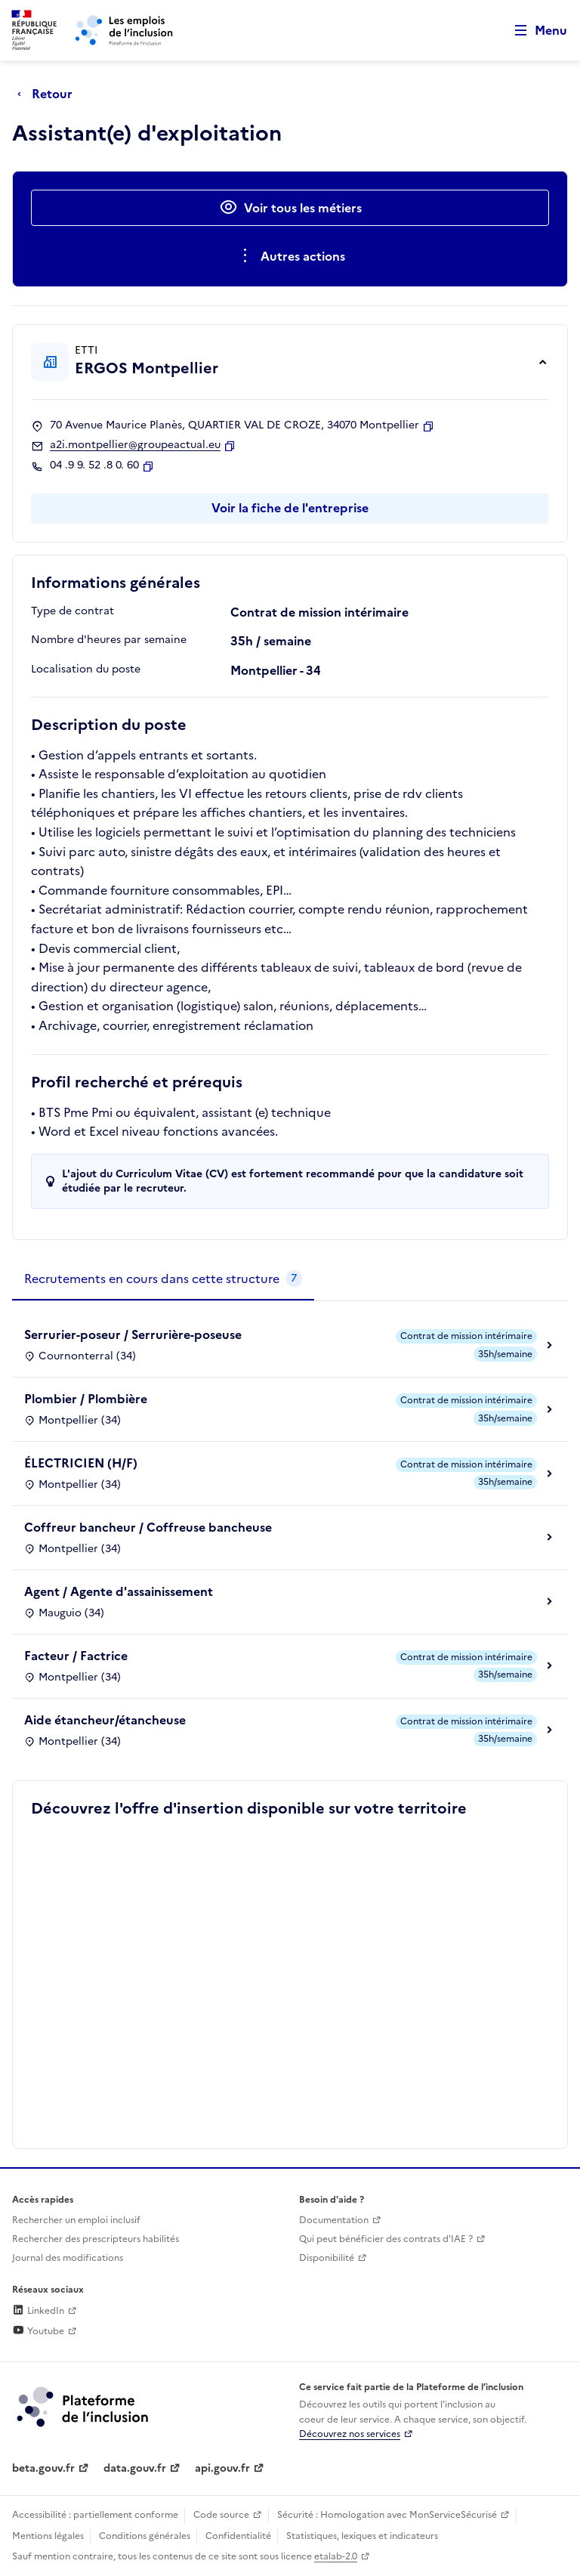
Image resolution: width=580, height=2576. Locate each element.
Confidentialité (238, 2536)
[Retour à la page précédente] (48, 94)
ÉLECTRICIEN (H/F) (80, 1463)
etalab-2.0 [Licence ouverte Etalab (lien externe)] (335, 2556)
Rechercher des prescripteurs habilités (95, 2239)
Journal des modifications (67, 2258)
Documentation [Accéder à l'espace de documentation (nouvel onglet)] (334, 2220)
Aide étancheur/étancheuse (105, 1720)
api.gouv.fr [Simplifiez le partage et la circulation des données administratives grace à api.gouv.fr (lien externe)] (222, 2468)
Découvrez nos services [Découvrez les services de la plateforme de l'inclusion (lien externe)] (349, 2434)
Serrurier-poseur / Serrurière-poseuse (133, 1334)
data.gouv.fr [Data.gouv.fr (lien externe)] (134, 2468)
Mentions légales (48, 2536)
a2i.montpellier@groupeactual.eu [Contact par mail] (135, 445)
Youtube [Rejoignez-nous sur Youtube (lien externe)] (38, 2331)
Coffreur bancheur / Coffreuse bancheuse (148, 1527)
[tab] (163, 1279)
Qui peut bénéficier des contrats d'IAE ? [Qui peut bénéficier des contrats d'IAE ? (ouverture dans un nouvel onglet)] (386, 2239)
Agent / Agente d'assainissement (118, 1591)
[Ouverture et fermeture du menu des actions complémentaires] (290, 256)
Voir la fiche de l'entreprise (290, 508)
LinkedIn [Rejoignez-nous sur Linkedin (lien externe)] (38, 2311)
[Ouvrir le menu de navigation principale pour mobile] (534, 30)
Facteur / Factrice (76, 1656)
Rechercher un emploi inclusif (76, 2220)
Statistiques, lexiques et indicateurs (362, 2536)
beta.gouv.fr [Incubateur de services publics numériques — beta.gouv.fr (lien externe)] (43, 2468)
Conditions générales (144, 2536)
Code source (221, 2515)
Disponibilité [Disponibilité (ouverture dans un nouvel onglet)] (326, 2258)
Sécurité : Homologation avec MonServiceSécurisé (387, 2515)
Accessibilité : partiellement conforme (95, 2515)
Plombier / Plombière (85, 1399)
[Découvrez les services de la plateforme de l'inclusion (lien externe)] (84, 2406)
